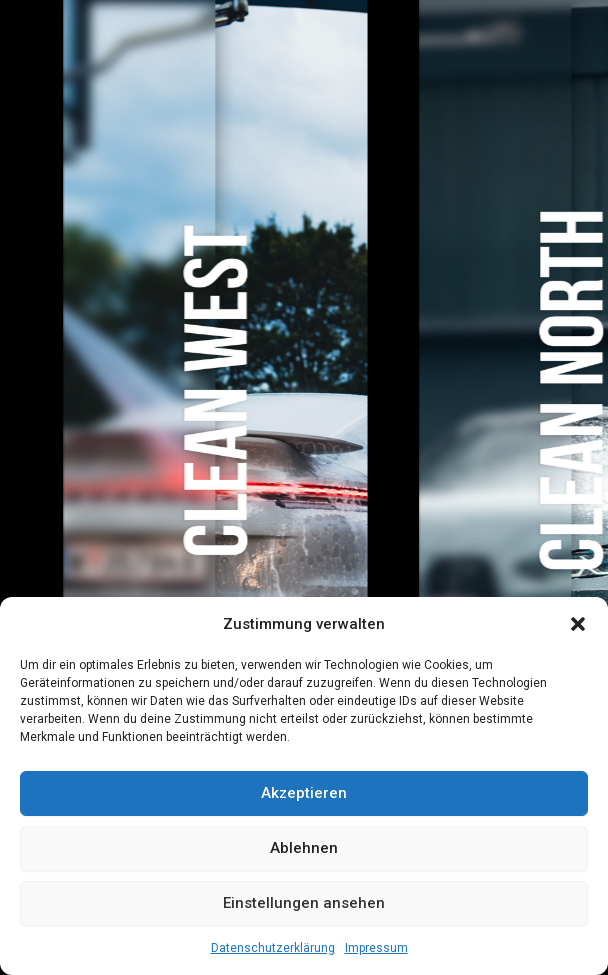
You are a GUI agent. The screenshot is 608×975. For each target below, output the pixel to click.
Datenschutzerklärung (273, 948)
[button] (578, 624)
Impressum (376, 948)
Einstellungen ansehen (304, 903)
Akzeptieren (304, 793)
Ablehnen (304, 848)
